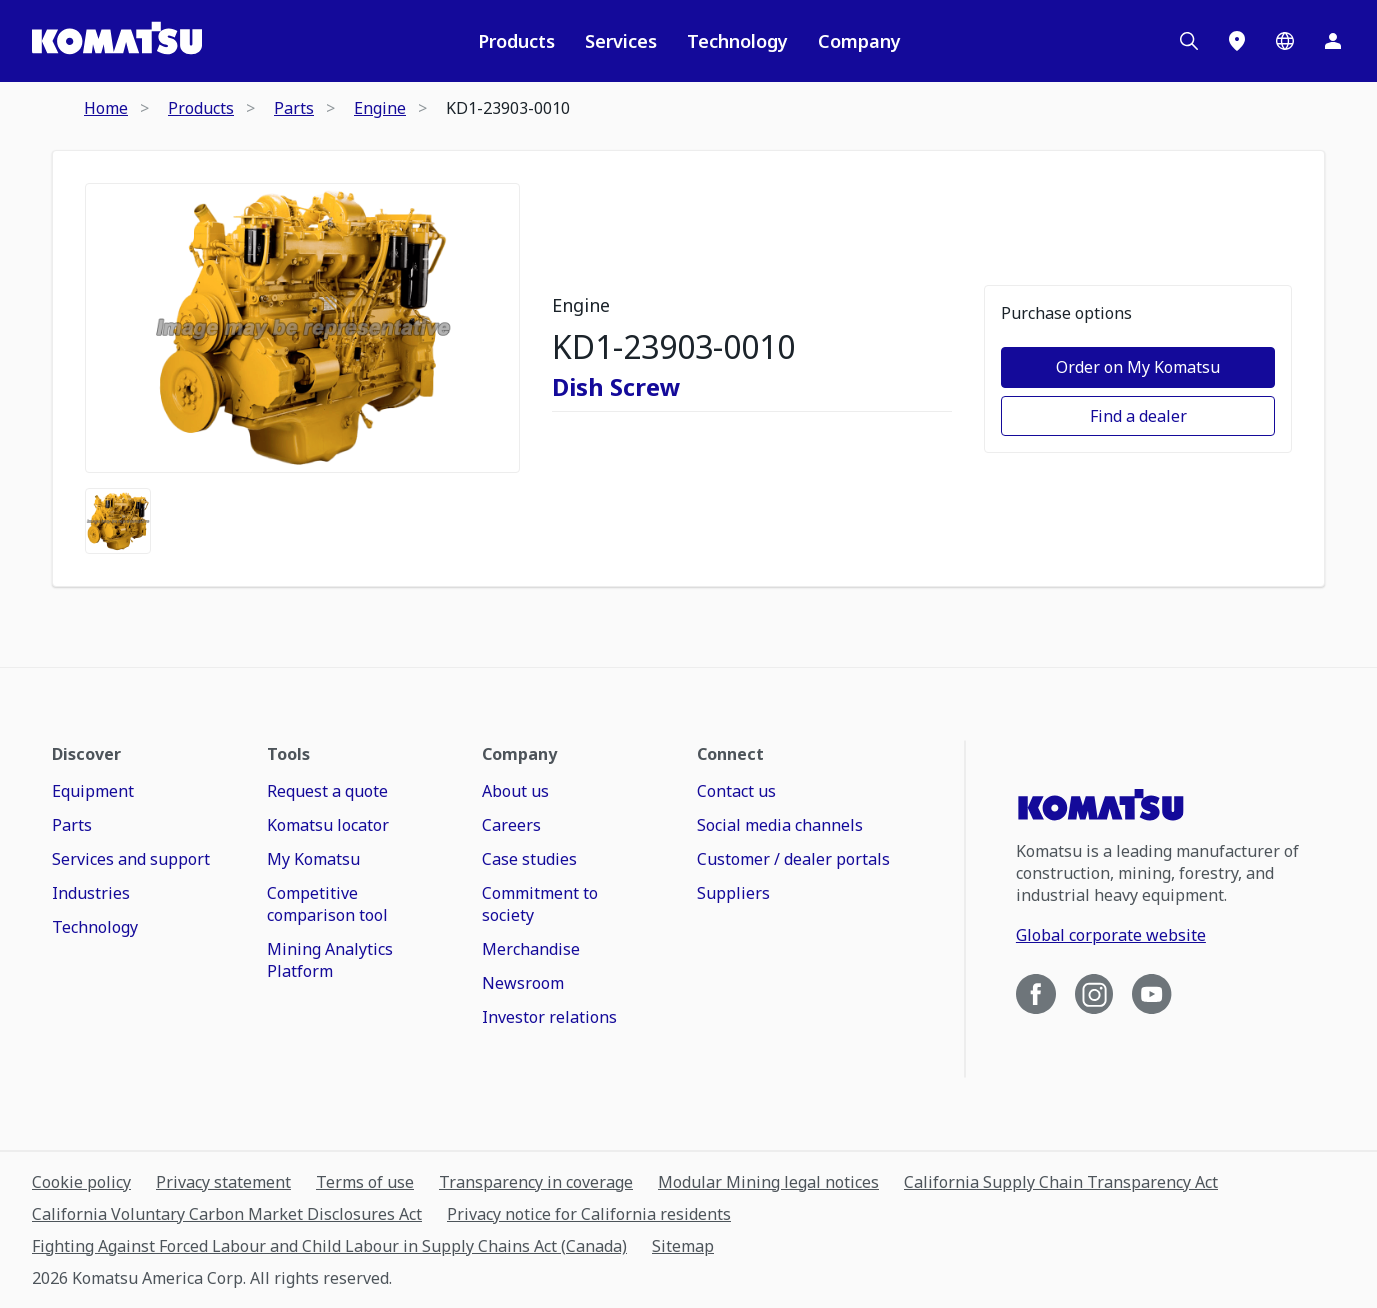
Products (516, 41)
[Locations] (1237, 41)
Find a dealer (1138, 416)
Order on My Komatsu (1138, 367)
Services (621, 41)
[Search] (1189, 41)
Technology (737, 41)
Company (859, 41)
